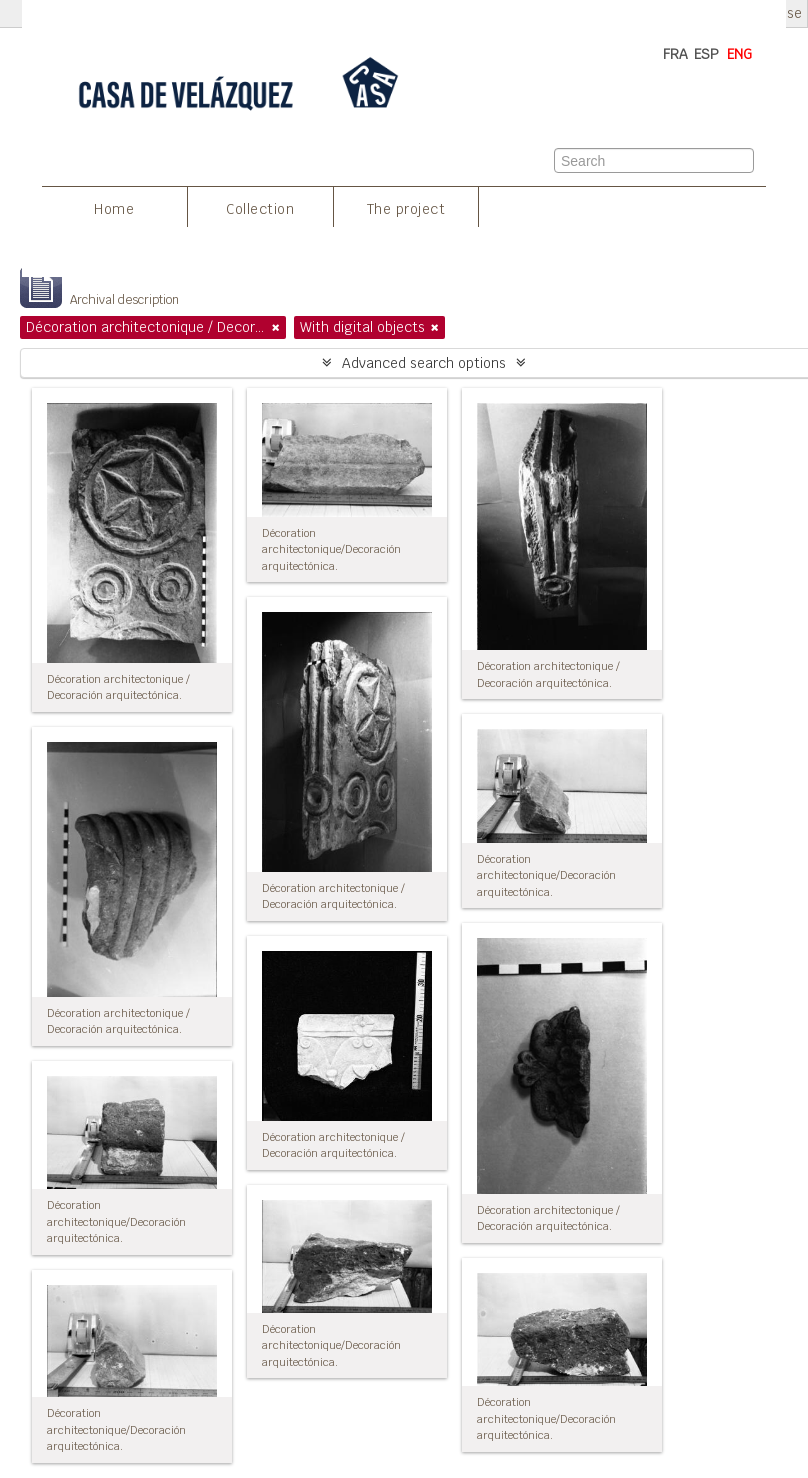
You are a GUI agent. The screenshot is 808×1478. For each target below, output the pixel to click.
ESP (706, 54)
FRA (675, 54)
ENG (739, 54)
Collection (260, 209)
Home (114, 209)
